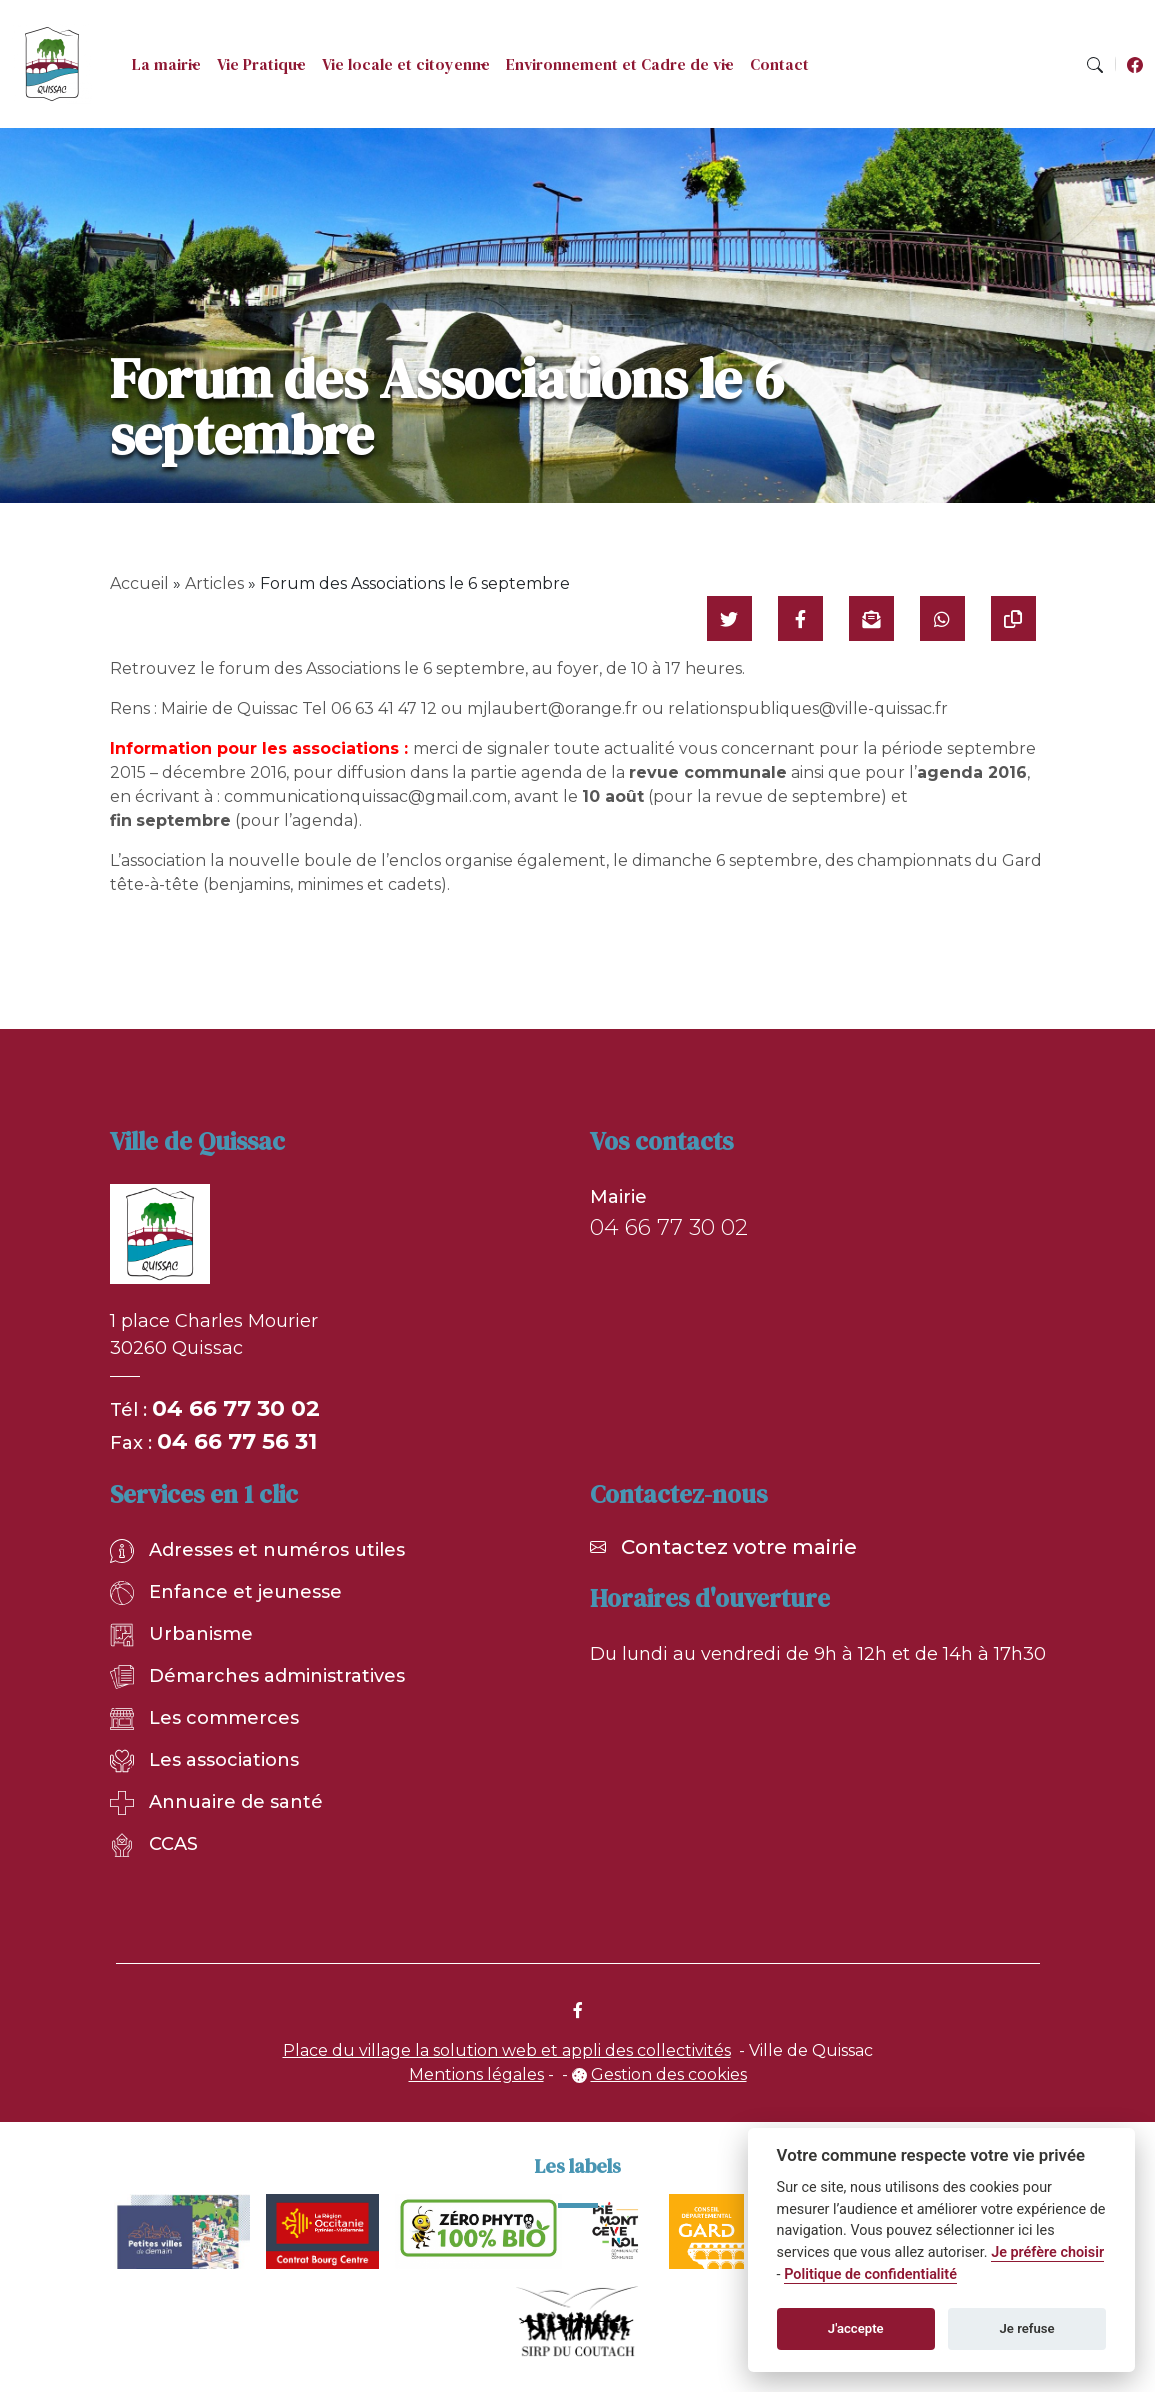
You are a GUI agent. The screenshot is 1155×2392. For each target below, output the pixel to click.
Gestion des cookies (669, 2074)
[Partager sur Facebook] (800, 618)
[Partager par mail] (871, 618)
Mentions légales (476, 2074)
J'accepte (856, 2328)
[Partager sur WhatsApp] (942, 618)
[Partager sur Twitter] (729, 618)
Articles (214, 583)
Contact (779, 64)
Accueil (139, 583)
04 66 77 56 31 (237, 1441)
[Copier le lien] (1013, 618)
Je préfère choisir (1047, 2252)
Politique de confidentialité (870, 2274)
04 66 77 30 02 (236, 1408)
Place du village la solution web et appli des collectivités (507, 2050)
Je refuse (1027, 2328)
